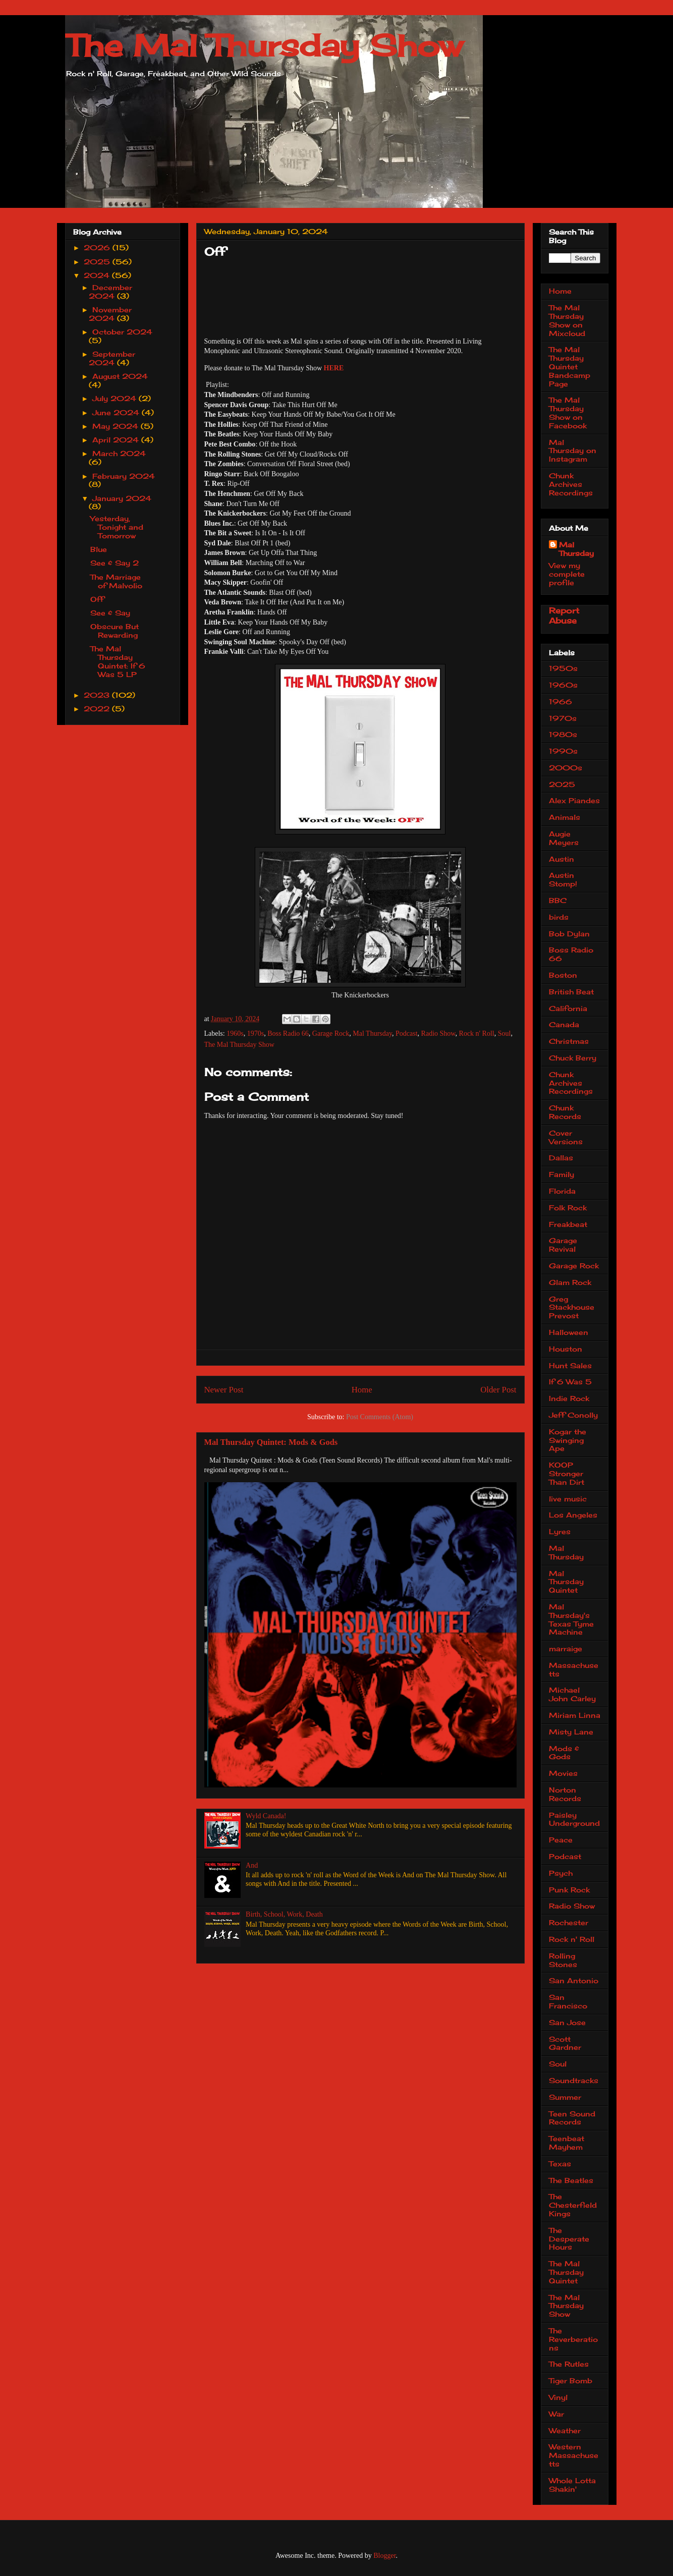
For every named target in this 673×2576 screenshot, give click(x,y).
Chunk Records (565, 1112)
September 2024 (112, 358)
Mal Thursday (372, 1033)
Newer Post (224, 1389)
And (252, 1865)
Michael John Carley (572, 1694)
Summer (565, 2097)
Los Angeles (573, 1514)
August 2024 (120, 376)
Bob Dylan (569, 933)
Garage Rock (330, 1033)
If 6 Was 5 (570, 1381)
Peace (561, 1839)
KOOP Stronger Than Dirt (566, 1473)
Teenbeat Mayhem (566, 2142)
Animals (564, 817)
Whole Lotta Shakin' (572, 2484)
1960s (235, 1033)
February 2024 (123, 476)
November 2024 (110, 313)
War (556, 2414)
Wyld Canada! (266, 1816)
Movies (563, 1773)
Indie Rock (569, 1398)
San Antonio (573, 1980)
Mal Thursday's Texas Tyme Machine (571, 1619)
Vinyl (558, 2397)
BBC (558, 900)
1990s (563, 751)
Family (561, 1174)
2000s (565, 767)
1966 (560, 701)
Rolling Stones (563, 1960)
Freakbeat (568, 1224)
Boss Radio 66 (288, 1033)
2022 (98, 708)
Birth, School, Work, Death (284, 1914)
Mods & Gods (564, 1752)
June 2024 (117, 412)
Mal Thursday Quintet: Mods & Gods (271, 1442)
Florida (562, 1191)
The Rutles (569, 2364)
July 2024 (115, 398)
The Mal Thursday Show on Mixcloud (567, 320)
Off (97, 599)
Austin (561, 859)
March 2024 (119, 453)
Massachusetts (573, 1669)
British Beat (571, 991)
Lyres (560, 1531)
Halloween (568, 1332)
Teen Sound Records (572, 2117)
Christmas (569, 1041)
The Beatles (571, 2180)
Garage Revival (563, 1244)
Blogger (384, 2555)
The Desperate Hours (569, 2239)
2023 (98, 695)
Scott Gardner (565, 2043)
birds (559, 917)
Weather (565, 2430)
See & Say (110, 612)
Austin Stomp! (563, 879)
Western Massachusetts (573, 2455)
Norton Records (565, 1794)
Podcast (407, 1033)
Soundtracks (573, 2080)
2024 (98, 275)
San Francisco (568, 2001)
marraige (565, 1648)
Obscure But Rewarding (114, 630)
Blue (98, 549)
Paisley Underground (574, 1819)
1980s (563, 734)
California (568, 1008)
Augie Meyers (564, 838)
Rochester (568, 1922)
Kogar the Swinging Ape (567, 1440)
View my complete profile (567, 574)
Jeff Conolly (573, 1415)
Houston (565, 1349)
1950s (563, 668)
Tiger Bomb (570, 2380)
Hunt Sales (570, 1365)
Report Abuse (564, 615)
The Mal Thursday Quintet (566, 2272)
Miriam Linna (574, 1715)
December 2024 (110, 291)
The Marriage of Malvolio (116, 581)
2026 (98, 247)
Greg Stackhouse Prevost (571, 1307)
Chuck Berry (572, 1057)
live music (568, 1498)
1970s (255, 1033)
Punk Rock (569, 1889)
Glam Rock (570, 1282)
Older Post (498, 1389)
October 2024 (122, 331)
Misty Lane (571, 1731)
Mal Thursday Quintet (566, 1582)
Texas (560, 2163)
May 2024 (116, 426)
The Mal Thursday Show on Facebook (568, 412)
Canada (564, 1024)
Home (362, 1389)
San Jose (567, 2022)
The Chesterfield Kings (573, 2205)
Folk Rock (568, 1207)
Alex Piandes (574, 800)
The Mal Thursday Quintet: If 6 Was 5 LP (117, 661)
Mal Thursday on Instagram (572, 451)
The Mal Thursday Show (264, 45)
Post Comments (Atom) (379, 1417)
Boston (563, 975)
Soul (504, 1033)
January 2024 (121, 498)
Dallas (561, 1157)
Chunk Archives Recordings (571, 484)
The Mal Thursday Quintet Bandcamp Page (569, 366)
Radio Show (438, 1033)
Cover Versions (566, 1137)
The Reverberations (573, 2339)
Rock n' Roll (476, 1033)
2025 (98, 261)
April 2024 (116, 439)
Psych (561, 1873)
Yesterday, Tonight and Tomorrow (116, 527)
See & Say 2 (114, 562)
